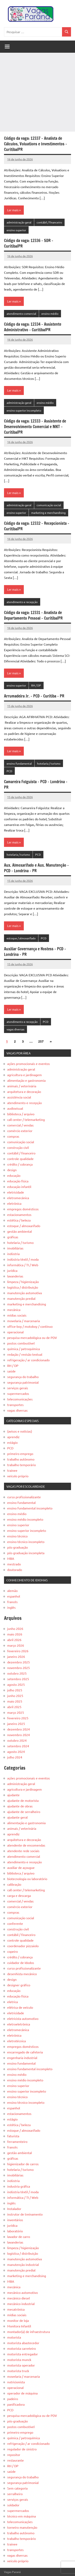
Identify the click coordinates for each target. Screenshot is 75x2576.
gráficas (12, 1237)
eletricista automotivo (22, 2018)
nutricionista (16, 2382)
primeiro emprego (20, 1454)
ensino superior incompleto (24, 410)
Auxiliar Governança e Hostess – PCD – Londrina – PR (35, 951)
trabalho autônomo (20, 1459)
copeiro (12, 1951)
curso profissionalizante (24, 1497)
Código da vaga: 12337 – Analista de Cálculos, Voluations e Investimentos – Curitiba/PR (35, 143)
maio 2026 (14, 1634)
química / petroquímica (23, 1349)
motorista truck (18, 2371)
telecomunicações (20, 1399)
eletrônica (14, 1203)
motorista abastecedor (23, 2343)
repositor (13, 2455)
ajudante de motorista (23, 1800)
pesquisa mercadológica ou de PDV (32, 1338)
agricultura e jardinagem (24, 1075)
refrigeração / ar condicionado (28, 1360)
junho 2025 (15, 1696)
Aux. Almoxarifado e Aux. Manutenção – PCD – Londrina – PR (36, 868)
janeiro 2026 (16, 1656)
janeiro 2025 (16, 1724)
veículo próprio (17, 1476)
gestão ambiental (19, 1231)
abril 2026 (14, 1640)
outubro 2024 (17, 1740)
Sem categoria (17, 2488)
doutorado (14, 1570)
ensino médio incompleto (25, 1519)
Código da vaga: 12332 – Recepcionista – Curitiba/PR (36, 526)
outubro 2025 (17, 1673)
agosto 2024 (16, 1751)
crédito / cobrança (20, 1164)
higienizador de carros (23, 2164)
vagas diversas (15, 1029)
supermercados (18, 1393)
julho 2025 (14, 1690)
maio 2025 (14, 1701)
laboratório (15, 2231)
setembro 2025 (18, 1679)
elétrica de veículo (20, 2007)
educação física (17, 1181)
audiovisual (15, 1108)
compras (13, 1136)
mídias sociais (16, 1315)
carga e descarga (19, 1895)
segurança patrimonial (23, 1382)
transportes (15, 1405)
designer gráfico (18, 1985)
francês (12, 1602)
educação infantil (19, 1187)
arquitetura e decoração (24, 1092)
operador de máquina (22, 2393)
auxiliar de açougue (21, 1867)
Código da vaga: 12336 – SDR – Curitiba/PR (28, 243)
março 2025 (15, 1712)
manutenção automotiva (24, 1293)
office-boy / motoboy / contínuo (30, 1326)
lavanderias (15, 1276)
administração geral (19, 222)
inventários (15, 2220)
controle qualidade (20, 1159)
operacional (15, 1332)
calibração (14, 1884)
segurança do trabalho (23, 1377)
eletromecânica (18, 1198)
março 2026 (15, 1645)
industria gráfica (18, 2186)
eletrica (12, 2002)
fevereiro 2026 (17, 1651)
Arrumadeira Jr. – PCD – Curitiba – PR (34, 696)
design (12, 1170)
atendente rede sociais (23, 1851)
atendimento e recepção (22, 602)
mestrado (14, 1564)
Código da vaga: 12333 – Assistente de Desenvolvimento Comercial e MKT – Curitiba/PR (35, 426)
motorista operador (21, 2365)
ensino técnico (17, 1536)
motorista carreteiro (21, 2348)
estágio (12, 1442)
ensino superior (16, 230)
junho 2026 (15, 1628)
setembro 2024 (18, 1746)
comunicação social (49, 505)
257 (41, 1041)
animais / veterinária (21, 1086)
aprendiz (13, 1437)
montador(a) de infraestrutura (28, 2332)
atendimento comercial (21, 313)
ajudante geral (17, 1817)
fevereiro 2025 (17, 1718)
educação (13, 1175)
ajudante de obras (20, 1806)
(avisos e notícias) (19, 1431)
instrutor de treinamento (25, 2214)
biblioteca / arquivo (20, 1114)
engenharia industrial (22, 2058)
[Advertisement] (37, 92)
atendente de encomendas (26, 1845)
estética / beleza (19, 1220)
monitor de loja (18, 2320)
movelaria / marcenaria (23, 1321)
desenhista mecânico (22, 1974)
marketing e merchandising (48, 512)
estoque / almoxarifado (21, 938)
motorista (14, 2337)
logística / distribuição (22, 1287)
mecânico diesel (18, 2298)
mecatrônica (16, 2309)
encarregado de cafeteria (25, 2052)
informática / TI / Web (22, 1265)
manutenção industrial (23, 2264)
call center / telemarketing (26, 1119)
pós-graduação (17, 1547)
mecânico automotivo (22, 2292)
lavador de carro (18, 2237)
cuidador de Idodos (20, 1963)
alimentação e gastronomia (26, 1080)
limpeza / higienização (23, 1282)
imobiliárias (15, 1248)
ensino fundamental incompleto (29, 1508)
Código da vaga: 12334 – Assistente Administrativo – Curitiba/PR (32, 327)
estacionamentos (19, 1215)
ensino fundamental (19, 763)
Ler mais (13, 210)
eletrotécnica (16, 2041)
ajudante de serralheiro (23, 1812)
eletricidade (15, 1192)
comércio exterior (19, 1131)
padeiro (12, 2399)
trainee (12, 1470)
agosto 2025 (16, 1684)
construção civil (18, 1147)
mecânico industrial (21, 2304)
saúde (11, 1371)
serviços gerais (17, 1388)
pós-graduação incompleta (25, 1553)
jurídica (12, 1270)
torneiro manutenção (22, 2527)
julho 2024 (14, 1757)
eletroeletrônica (18, 2024)
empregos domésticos (23, 1209)
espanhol (13, 1596)
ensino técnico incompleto (25, 1542)
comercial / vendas (20, 1125)
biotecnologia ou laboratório (27, 1879)
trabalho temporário (21, 1465)
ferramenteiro (17, 2141)
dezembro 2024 (18, 1729)
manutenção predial (21, 1298)
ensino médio (49, 313)
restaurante (15, 2460)
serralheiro (15, 2494)
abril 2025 (14, 1707)
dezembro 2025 (18, 1662)
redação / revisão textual (24, 1354)
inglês (11, 1607)
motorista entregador (22, 2354)
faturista (13, 2136)
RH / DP (36, 685)
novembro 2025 (18, 1668)
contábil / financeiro (49, 222)
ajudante (13, 1795)
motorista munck (19, 2360)
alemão (12, 1591)
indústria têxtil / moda (23, 1259)
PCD (9, 771)
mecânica (13, 1310)
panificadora (16, 2404)
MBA (10, 1558)
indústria (13, 1254)
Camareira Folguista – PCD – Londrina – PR (35, 784)
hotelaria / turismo (48, 763)
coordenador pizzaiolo (23, 1946)
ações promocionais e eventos (28, 1064)
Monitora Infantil (19, 2326)
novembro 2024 (18, 1735)
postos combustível (21, 1343)
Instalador (14, 2209)
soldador (13, 2505)
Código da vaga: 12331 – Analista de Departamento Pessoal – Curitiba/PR (33, 615)
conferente (15, 1923)
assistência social (19, 1097)
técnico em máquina (21, 2516)
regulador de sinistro (22, 2449)
